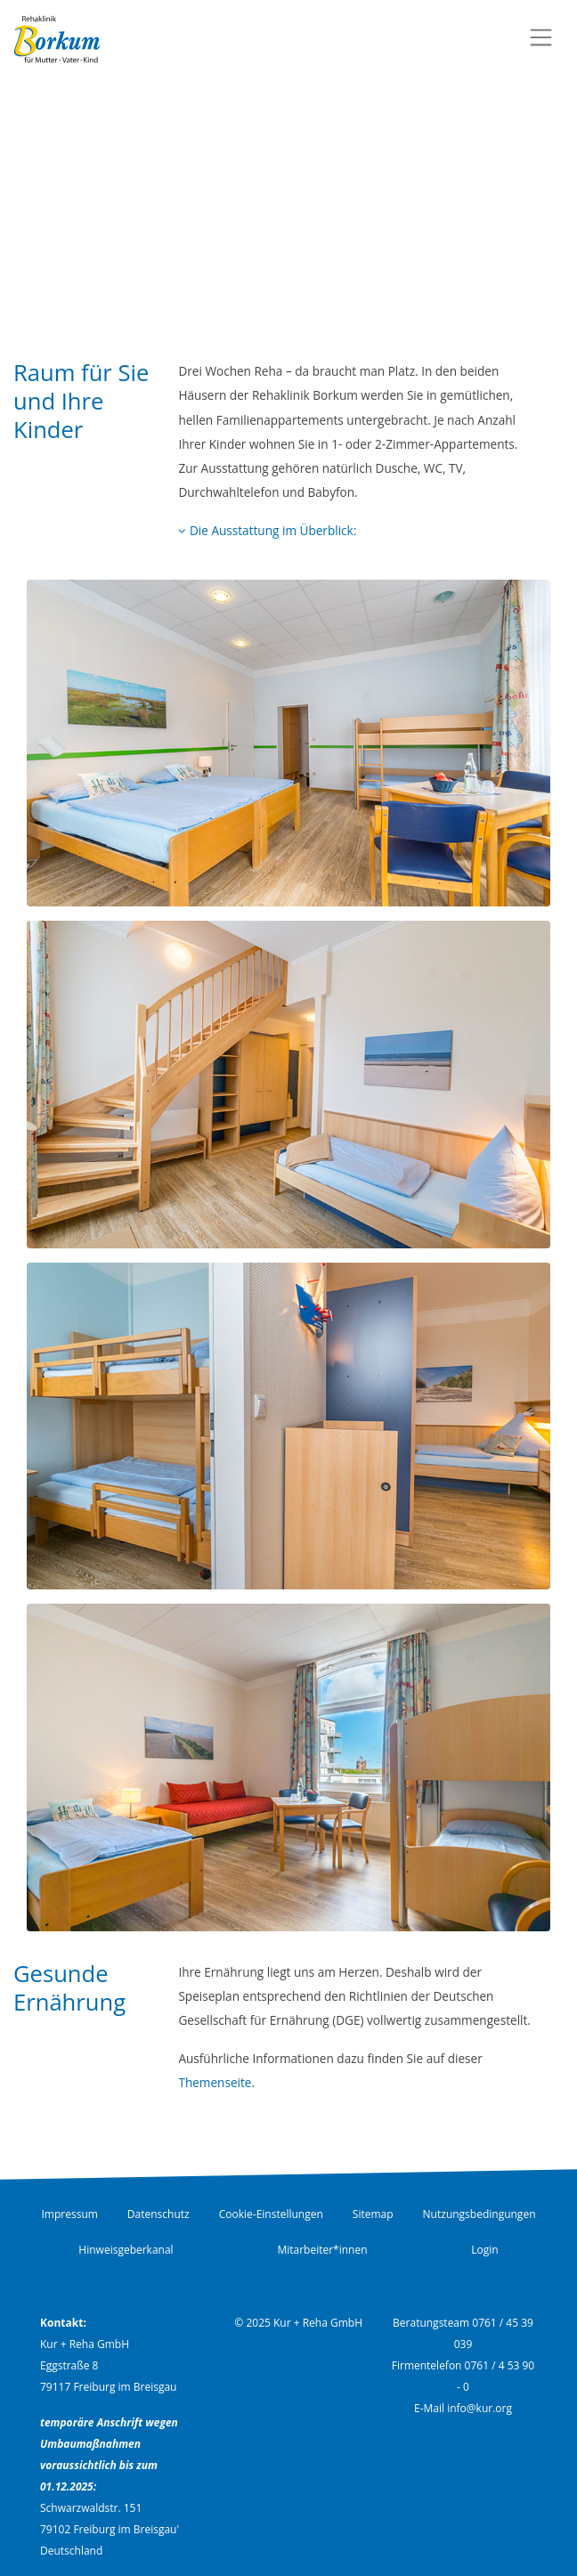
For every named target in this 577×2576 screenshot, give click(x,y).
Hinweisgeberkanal (125, 2249)
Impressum (70, 2214)
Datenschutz (158, 2214)
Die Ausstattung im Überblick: (267, 530)
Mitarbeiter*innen (322, 2249)
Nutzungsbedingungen (479, 2214)
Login (484, 2249)
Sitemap (373, 2214)
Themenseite (214, 2082)
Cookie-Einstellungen (271, 2214)
